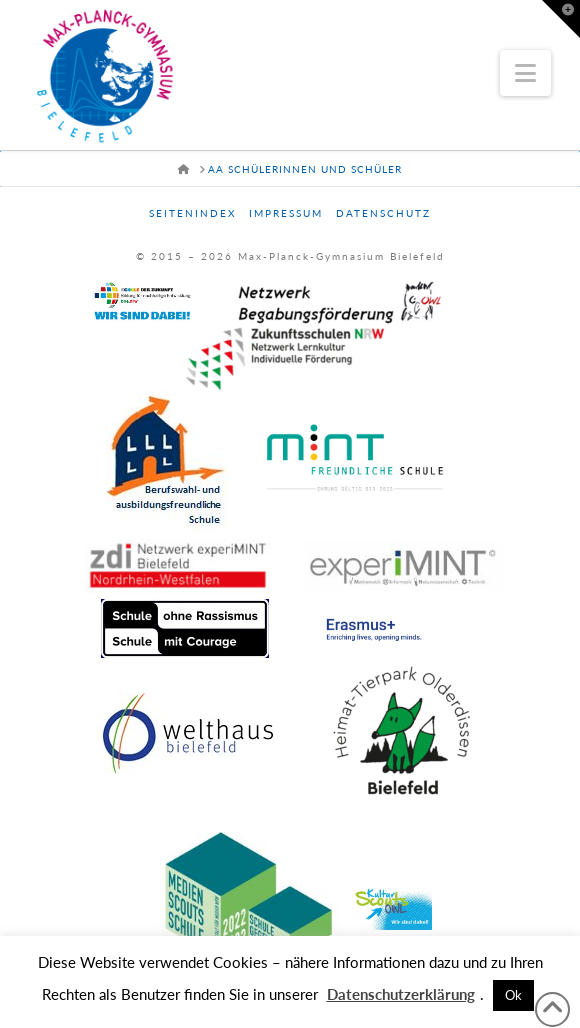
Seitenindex (192, 213)
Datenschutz (383, 213)
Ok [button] (513, 995)
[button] (525, 73)
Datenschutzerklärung (401, 994)
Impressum (286, 213)
